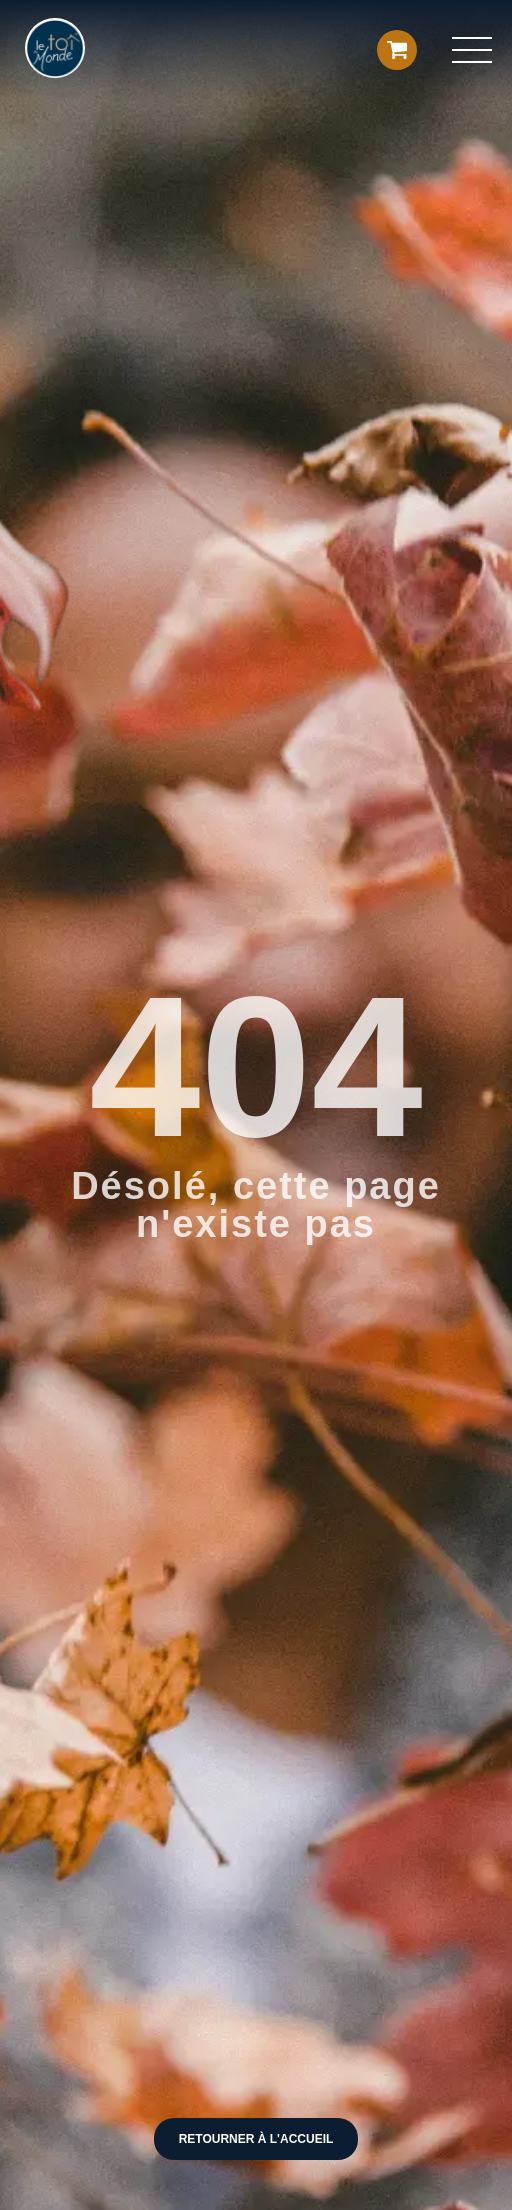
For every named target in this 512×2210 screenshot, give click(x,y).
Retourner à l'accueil (256, 2139)
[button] (472, 50)
